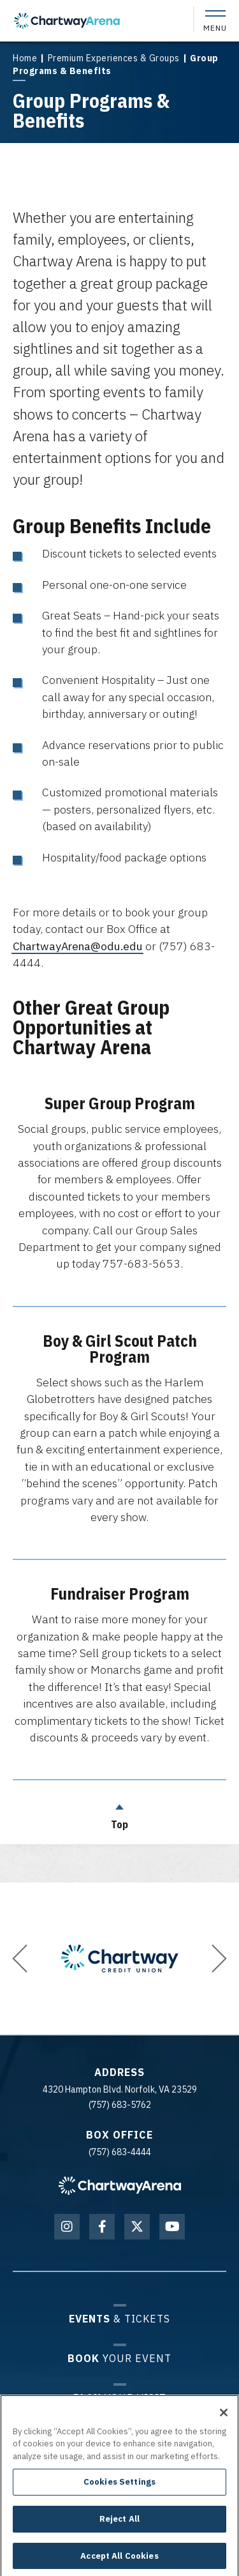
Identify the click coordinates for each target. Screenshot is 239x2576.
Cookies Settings (119, 2486)
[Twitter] (137, 2226)
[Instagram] (67, 2226)
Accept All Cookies (119, 2560)
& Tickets (119, 2318)
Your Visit (119, 2397)
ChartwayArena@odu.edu (78, 946)
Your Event (119, 2358)
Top (120, 1813)
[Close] (224, 2417)
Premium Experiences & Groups (114, 58)
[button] (20, 1958)
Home (25, 58)
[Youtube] (172, 2226)
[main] (119, 941)
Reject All (119, 2524)
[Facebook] (102, 2226)
